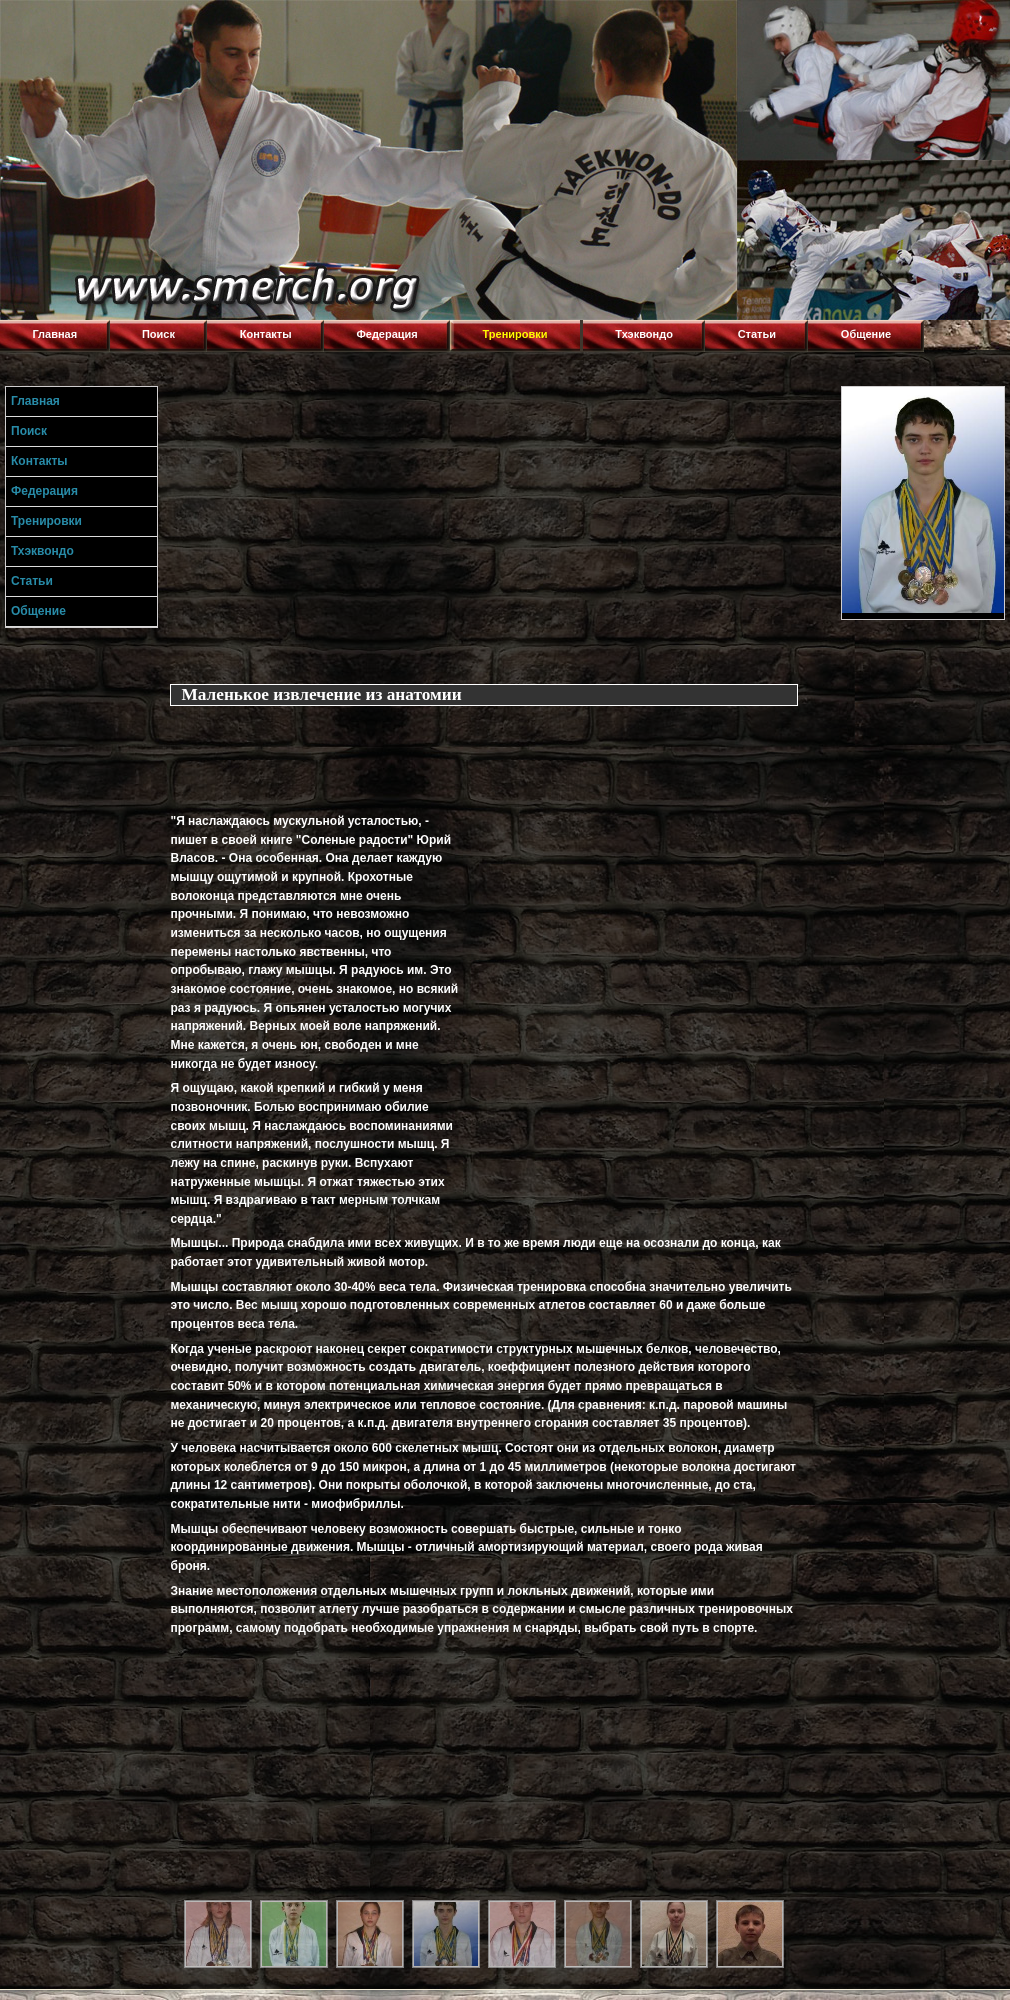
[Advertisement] (268, 753)
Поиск (158, 334)
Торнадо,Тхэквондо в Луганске (150, 25)
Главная (54, 334)
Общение (866, 334)
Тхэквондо (644, 334)
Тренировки (515, 334)
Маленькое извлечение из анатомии (321, 694)
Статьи (757, 334)
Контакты (266, 334)
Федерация (386, 334)
